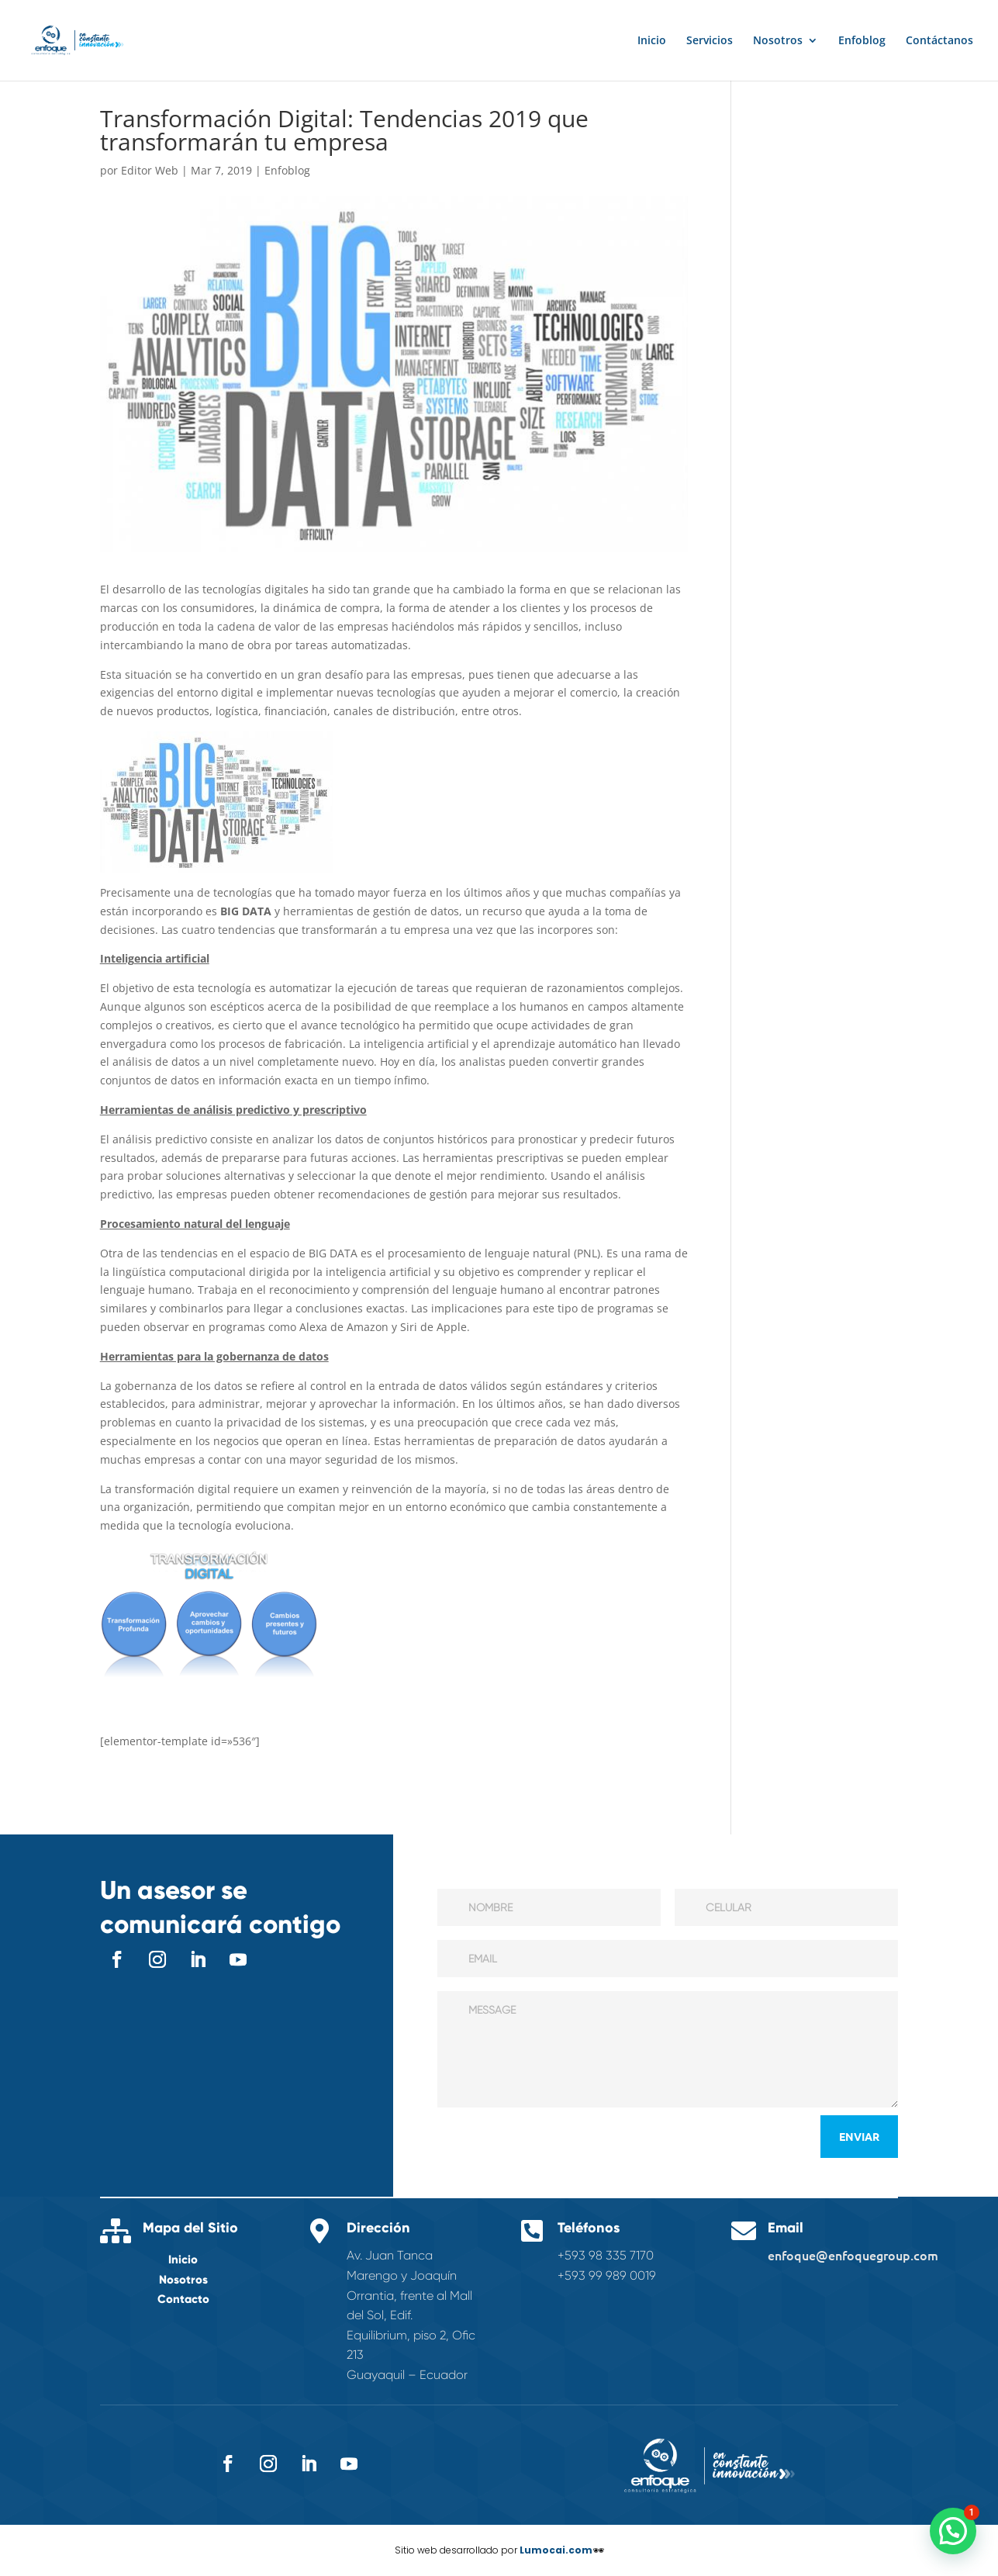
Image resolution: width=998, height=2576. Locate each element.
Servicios (709, 41)
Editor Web (149, 170)
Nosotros (778, 41)
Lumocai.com (556, 2550)
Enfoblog (862, 41)
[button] (953, 2531)
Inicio (651, 41)
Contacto (183, 2299)
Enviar (859, 2136)
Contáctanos (939, 41)
